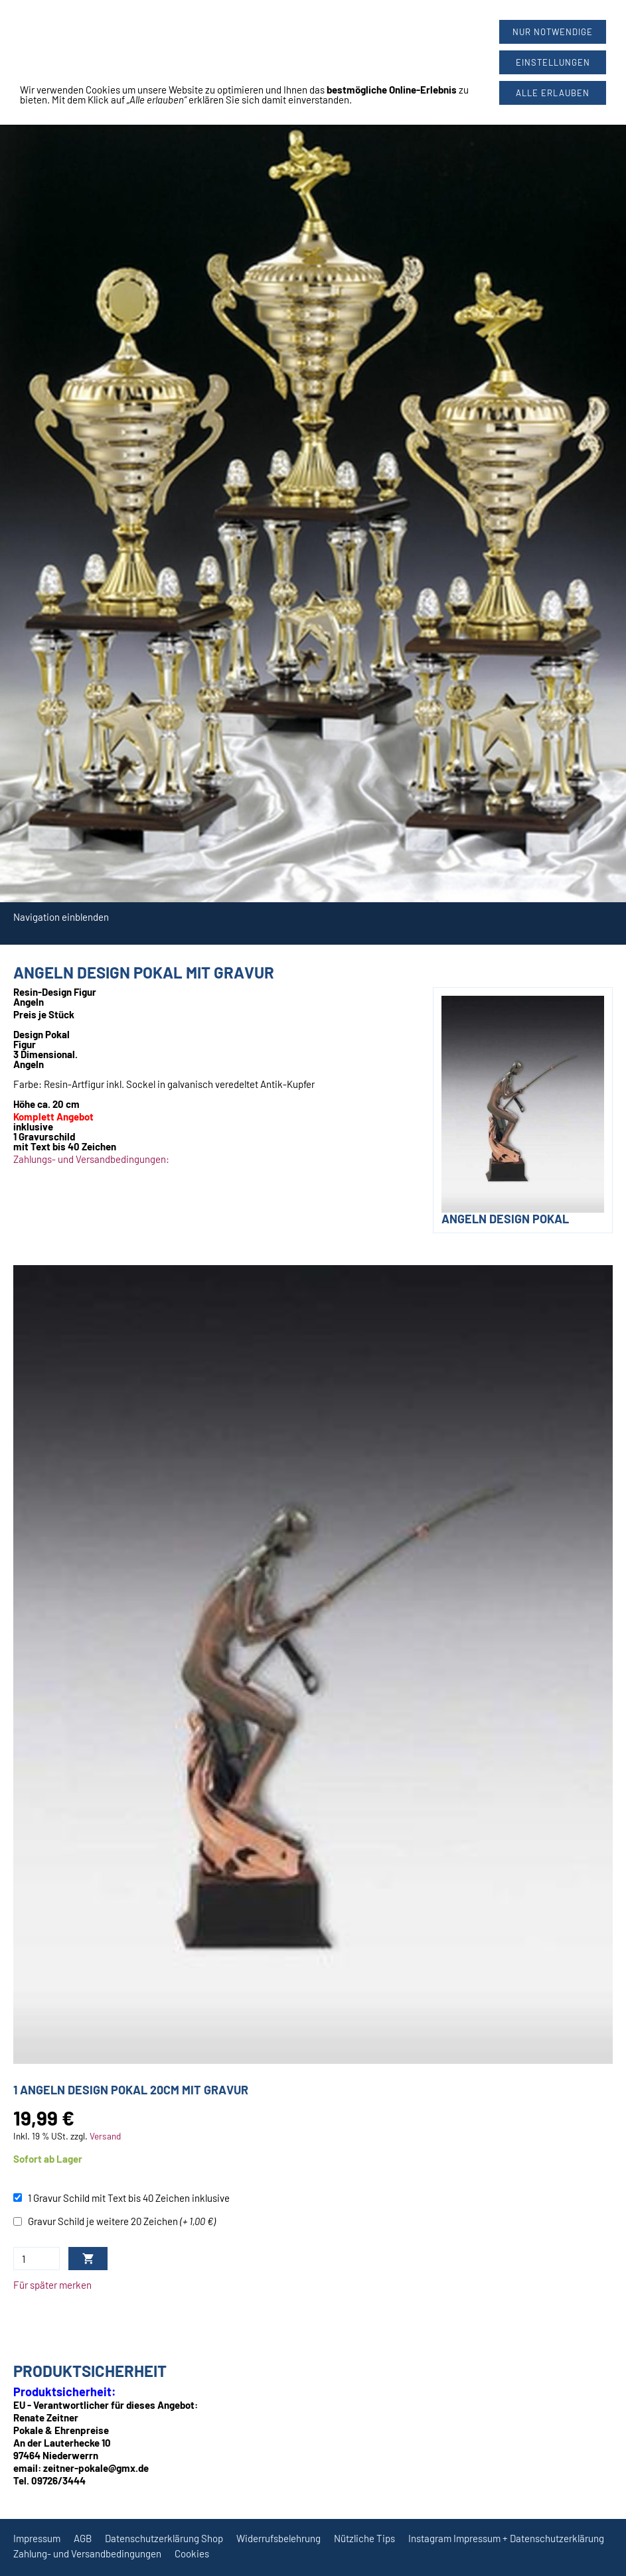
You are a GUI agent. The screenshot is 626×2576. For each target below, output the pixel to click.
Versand (105, 2135)
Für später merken (52, 2285)
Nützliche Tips (364, 2538)
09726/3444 (323, 21)
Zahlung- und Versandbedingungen (87, 2553)
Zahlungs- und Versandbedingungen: (91, 1159)
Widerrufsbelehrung (278, 2538)
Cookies (192, 2553)
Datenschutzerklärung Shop (164, 2538)
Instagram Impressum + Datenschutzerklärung (506, 2538)
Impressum (36, 2538)
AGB (83, 2538)
